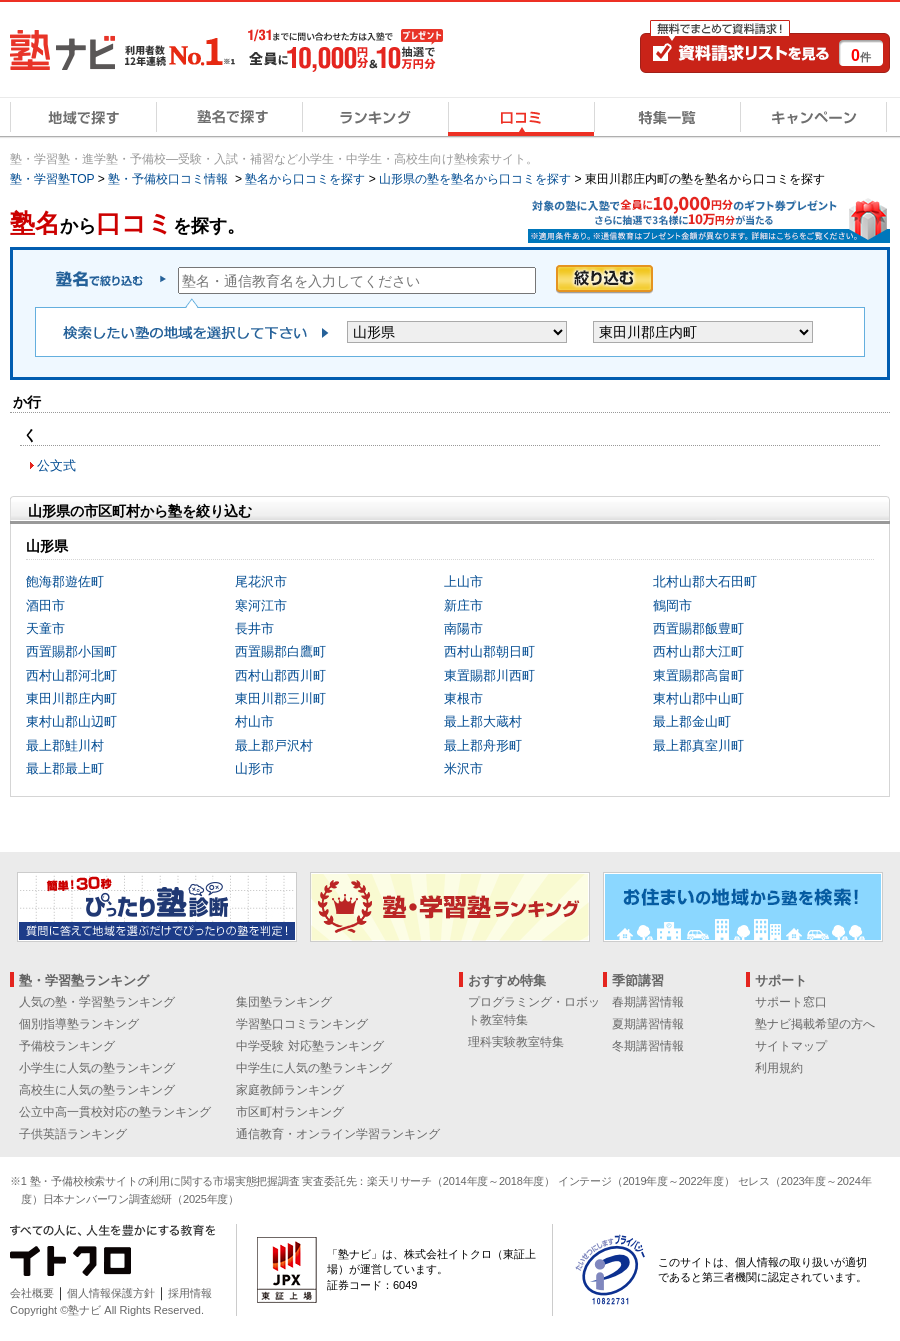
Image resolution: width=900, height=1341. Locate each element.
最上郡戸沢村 (274, 745)
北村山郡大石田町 (705, 581)
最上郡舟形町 (483, 745)
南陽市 (463, 628)
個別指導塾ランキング (79, 1024)
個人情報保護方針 (111, 1293)
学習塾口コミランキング (302, 1024)
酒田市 (45, 605)
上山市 (463, 581)
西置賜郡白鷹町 (280, 651)
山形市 (254, 768)
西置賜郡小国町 (71, 651)
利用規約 (779, 1068)
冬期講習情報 (648, 1046)
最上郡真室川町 (698, 745)
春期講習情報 (648, 1002)
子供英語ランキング (73, 1134)
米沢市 (463, 768)
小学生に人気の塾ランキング (97, 1068)
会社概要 (32, 1293)
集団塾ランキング (284, 1002)
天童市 (45, 628)
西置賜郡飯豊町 (698, 628)
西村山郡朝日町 (489, 651)
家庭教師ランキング (290, 1090)
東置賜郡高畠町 (698, 675)
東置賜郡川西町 (489, 675)
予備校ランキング (67, 1046)
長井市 (254, 628)
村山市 (254, 721)
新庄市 (463, 605)
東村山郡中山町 (698, 698)
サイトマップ (791, 1046)
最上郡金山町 (692, 721)
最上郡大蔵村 (483, 721)
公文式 (56, 465)
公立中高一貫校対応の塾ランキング (115, 1112)
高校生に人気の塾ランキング (97, 1090)
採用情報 (190, 1293)
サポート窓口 (791, 1002)
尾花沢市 (261, 581)
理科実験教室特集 (516, 1042)
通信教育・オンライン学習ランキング (338, 1134)
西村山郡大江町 (698, 651)
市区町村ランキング (290, 1112)
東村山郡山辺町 (71, 721)
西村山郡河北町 (71, 675)
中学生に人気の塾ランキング (314, 1068)
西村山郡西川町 (280, 675)
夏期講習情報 (648, 1024)
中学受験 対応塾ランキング (309, 1046)
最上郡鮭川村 (65, 745)
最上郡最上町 (65, 768)
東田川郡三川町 (280, 698)
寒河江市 (261, 605)
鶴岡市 (672, 605)
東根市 (463, 698)
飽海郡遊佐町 (65, 581)
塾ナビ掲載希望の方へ (815, 1024)
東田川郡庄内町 (71, 698)
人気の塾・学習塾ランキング (97, 1002)
